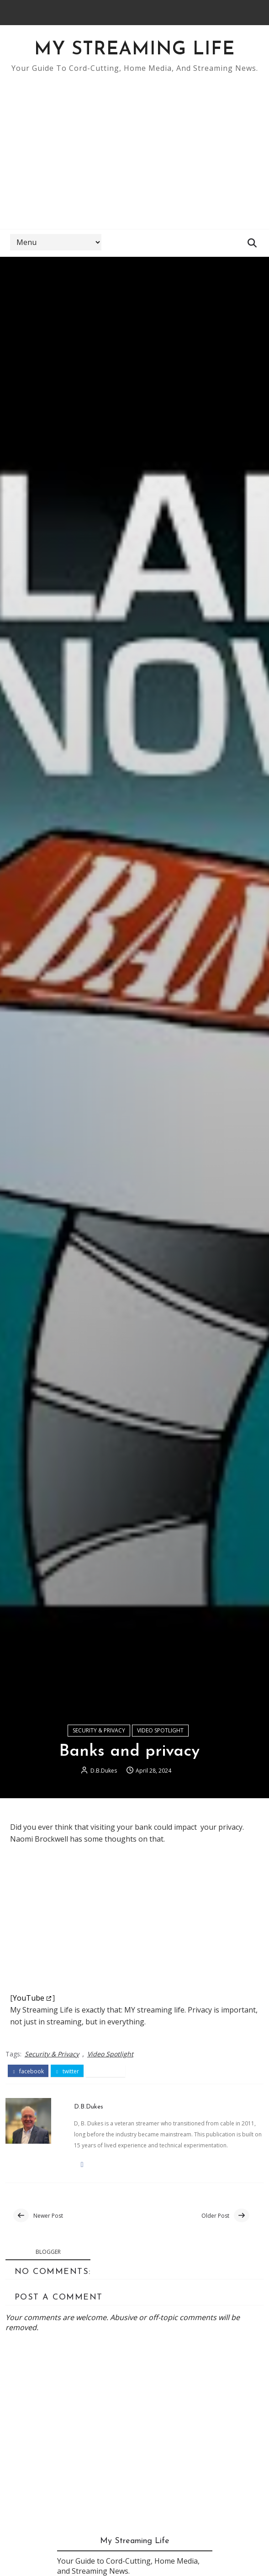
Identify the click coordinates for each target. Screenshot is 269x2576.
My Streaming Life (134, 50)
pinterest (105, 2075)
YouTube (28, 2002)
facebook (28, 2075)
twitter (67, 2075)
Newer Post (48, 2220)
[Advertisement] (134, 147)
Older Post (215, 2220)
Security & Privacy (99, 1734)
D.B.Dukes (103, 1775)
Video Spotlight (160, 1734)
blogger (48, 2256)
